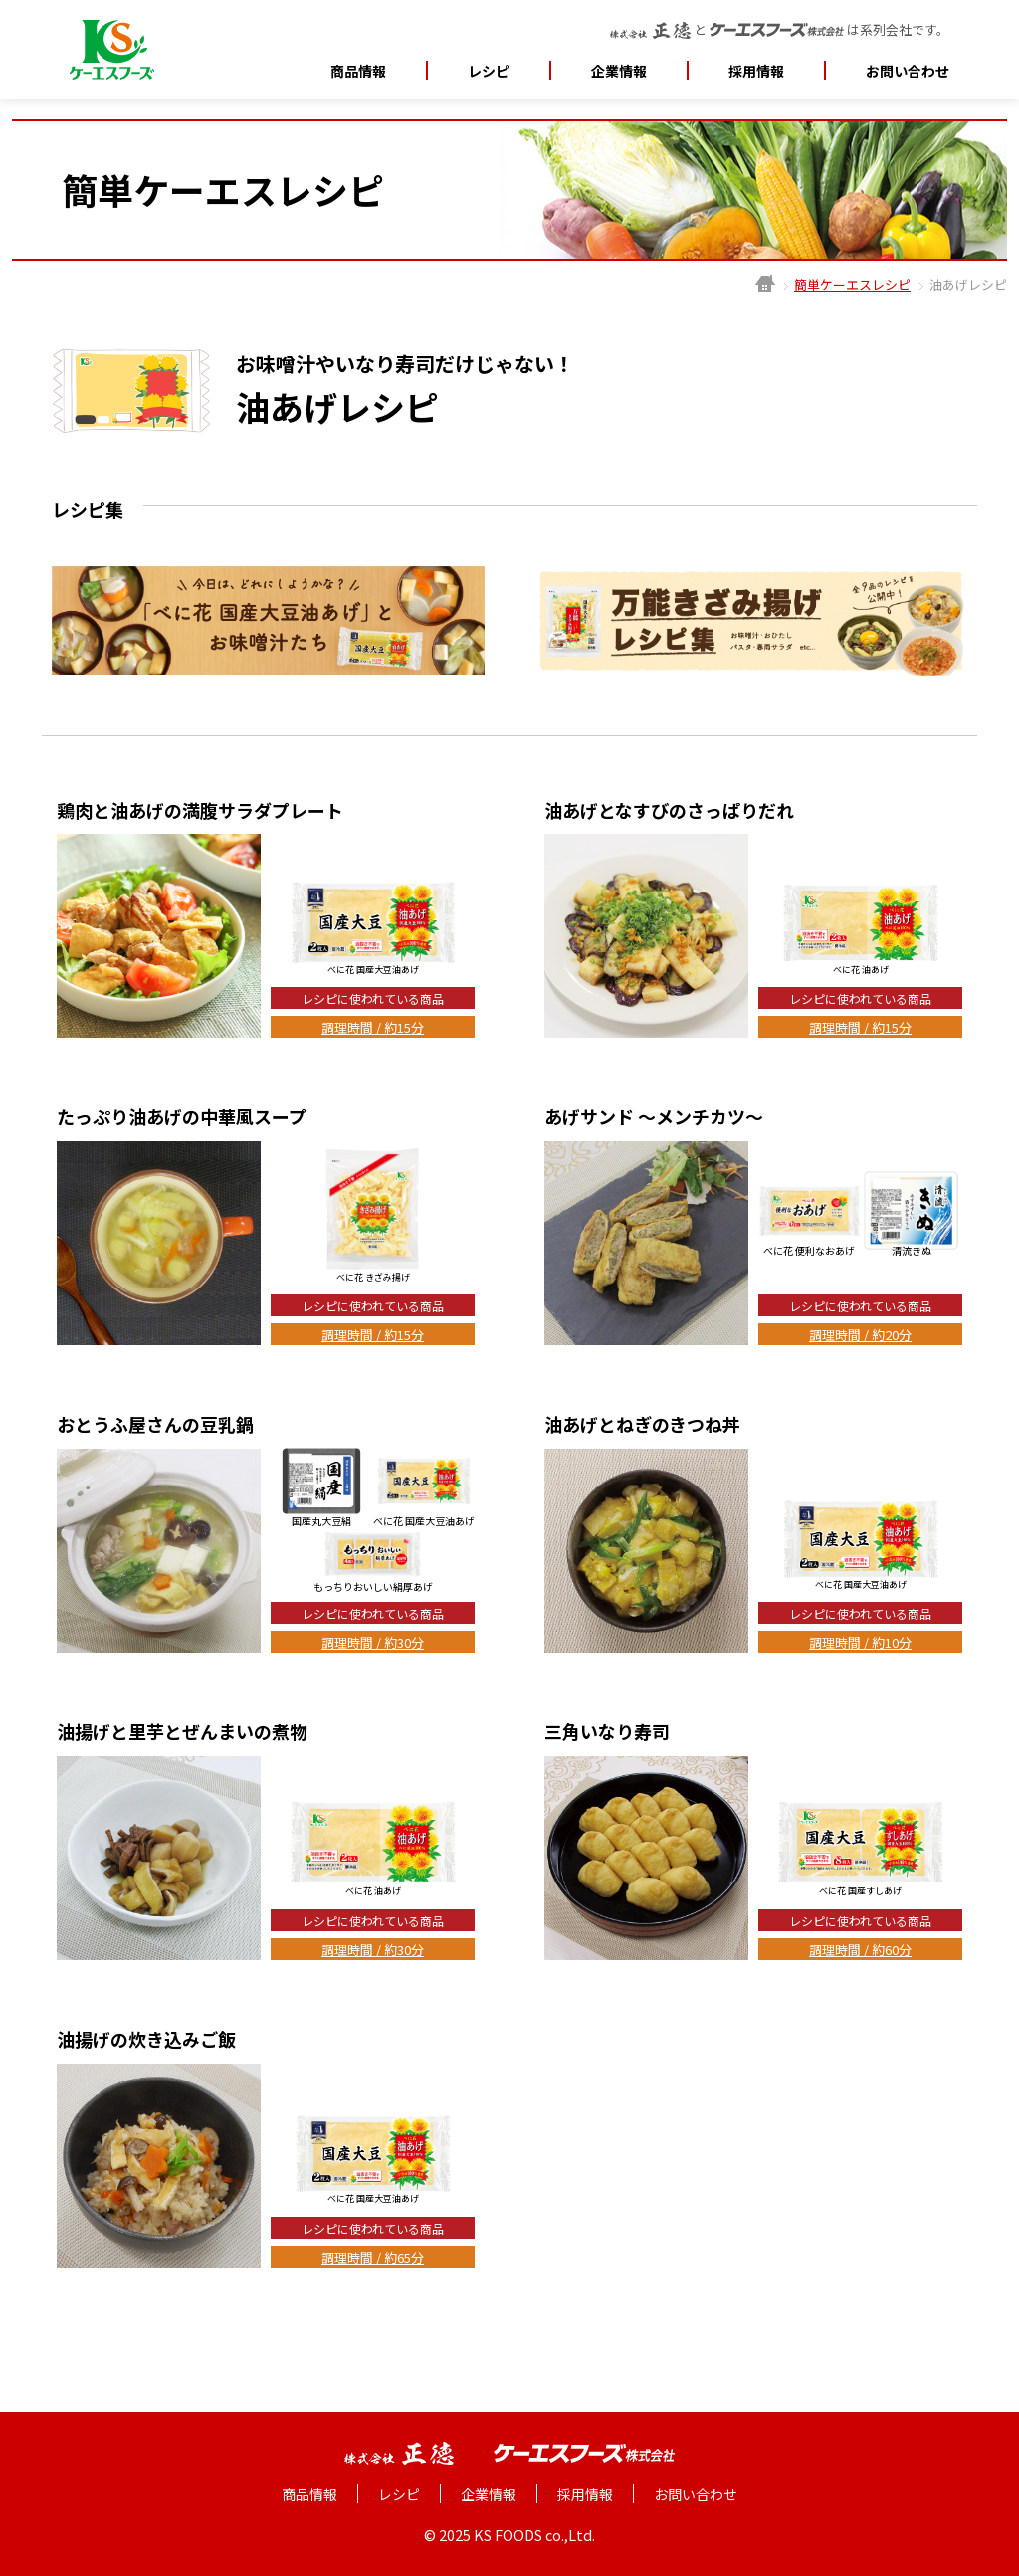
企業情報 (488, 2494)
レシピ (489, 71)
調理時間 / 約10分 (860, 1642)
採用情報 (756, 71)
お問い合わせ (907, 71)
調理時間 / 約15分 (372, 1027)
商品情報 (358, 71)
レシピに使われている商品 (373, 998)
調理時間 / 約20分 (860, 1334)
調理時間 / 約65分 (372, 2257)
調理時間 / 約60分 (860, 1949)
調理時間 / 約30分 (372, 1642)
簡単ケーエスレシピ (852, 284)
